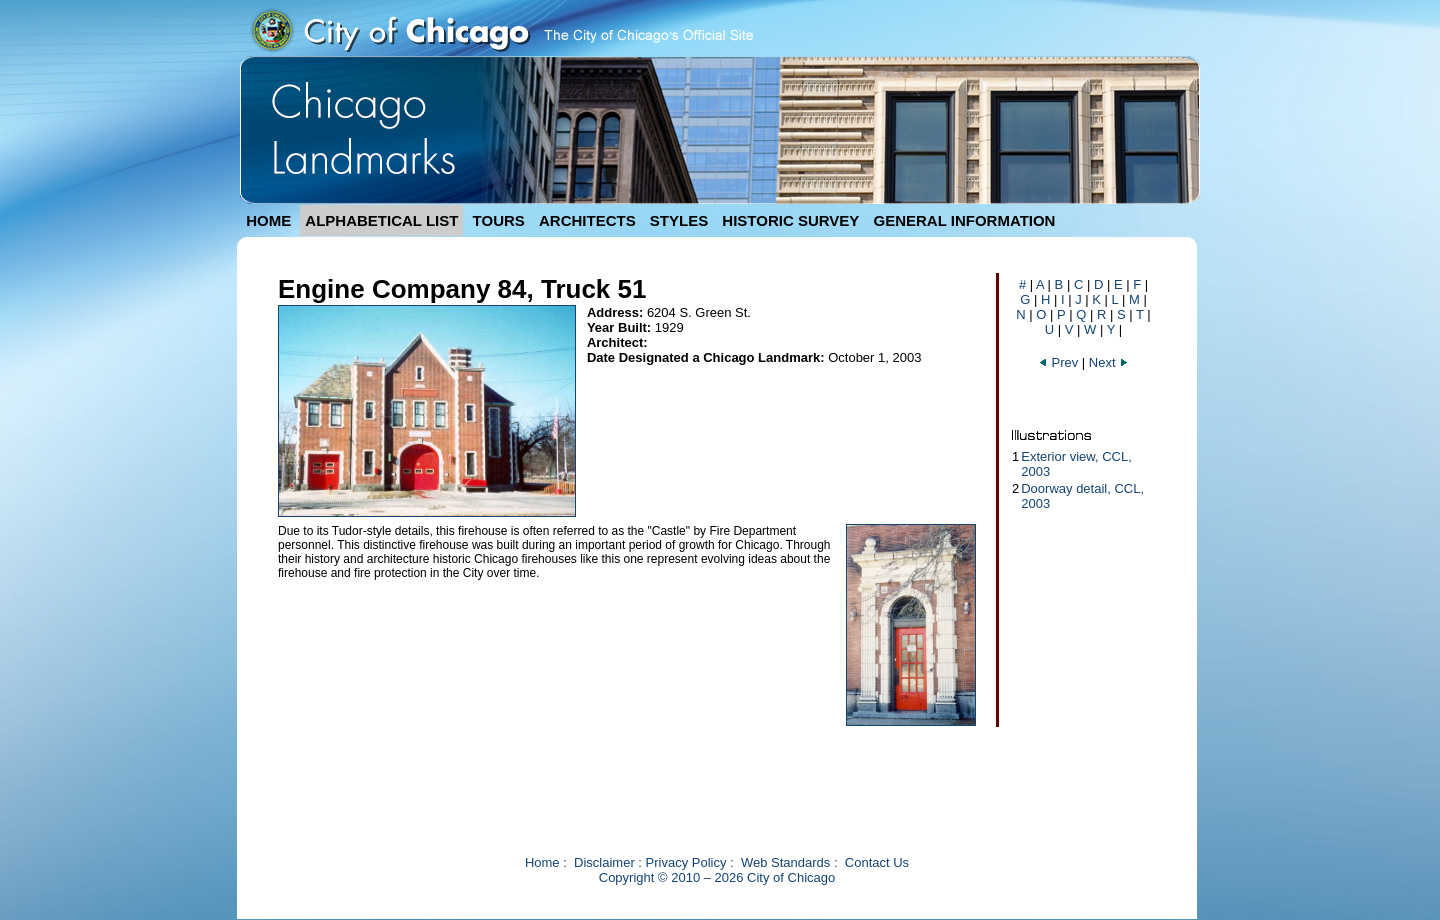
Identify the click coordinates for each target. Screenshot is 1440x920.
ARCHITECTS (587, 220)
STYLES (679, 220)
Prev (1060, 362)
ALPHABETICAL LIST (381, 220)
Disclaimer (604, 862)
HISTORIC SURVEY (790, 220)
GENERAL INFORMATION (965, 220)
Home (542, 862)
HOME (268, 220)
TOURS (499, 220)
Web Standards (785, 862)
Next (1109, 362)
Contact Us (877, 862)
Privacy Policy (686, 862)
